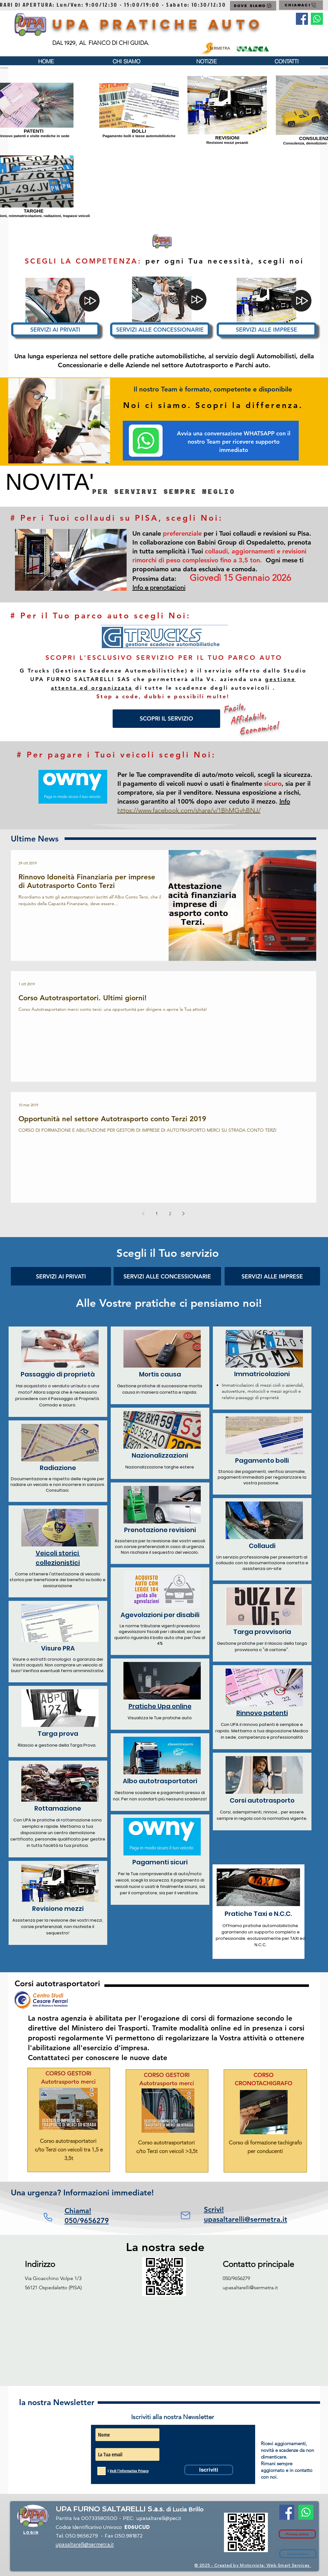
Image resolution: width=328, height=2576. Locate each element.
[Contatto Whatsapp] (317, 19)
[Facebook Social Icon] (302, 19)
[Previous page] (143, 1213)
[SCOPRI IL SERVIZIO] (166, 718)
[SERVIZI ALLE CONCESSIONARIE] (160, 329)
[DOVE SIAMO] (253, 6)
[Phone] (48, 2217)
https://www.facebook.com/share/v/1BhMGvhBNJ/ (189, 810)
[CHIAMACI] (301, 5)
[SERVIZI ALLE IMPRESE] (267, 329)
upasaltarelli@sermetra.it (250, 2287)
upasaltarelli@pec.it (158, 2518)
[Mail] (185, 2215)
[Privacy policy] (297, 2534)
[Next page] (183, 1213)
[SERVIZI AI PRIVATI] (55, 329)
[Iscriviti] (208, 2470)
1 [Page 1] (157, 1213)
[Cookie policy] (298, 2553)
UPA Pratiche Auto (158, 24)
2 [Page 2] (170, 1213)
